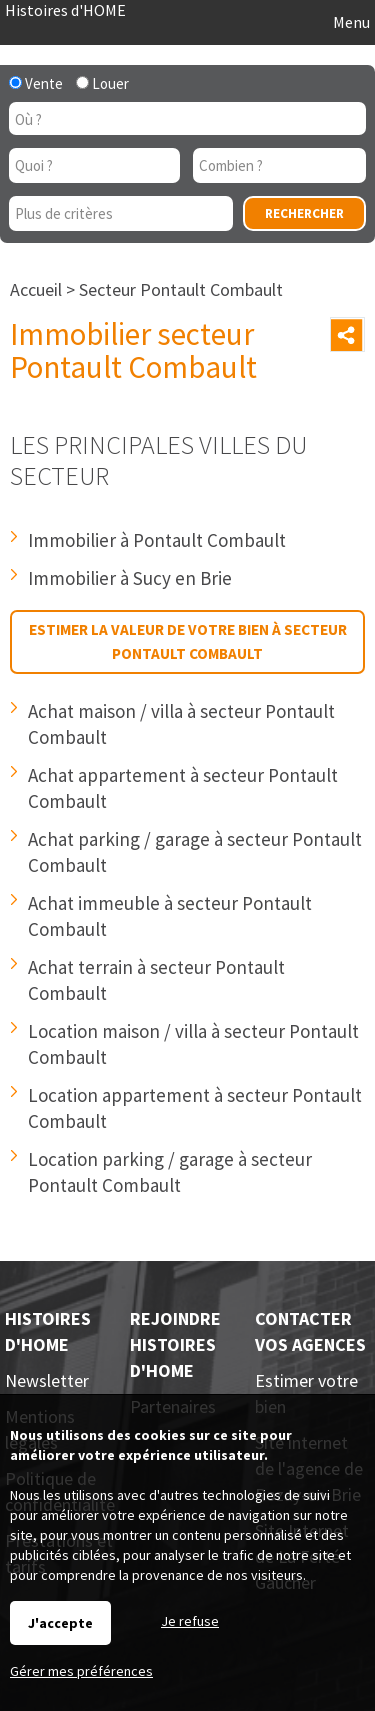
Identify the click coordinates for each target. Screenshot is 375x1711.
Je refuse (190, 1621)
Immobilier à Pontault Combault (157, 540)
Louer (102, 83)
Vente (36, 83)
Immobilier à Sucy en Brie (130, 578)
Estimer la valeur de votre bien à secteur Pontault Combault (188, 641)
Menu (350, 22)
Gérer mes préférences (81, 1671)
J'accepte (60, 1623)
